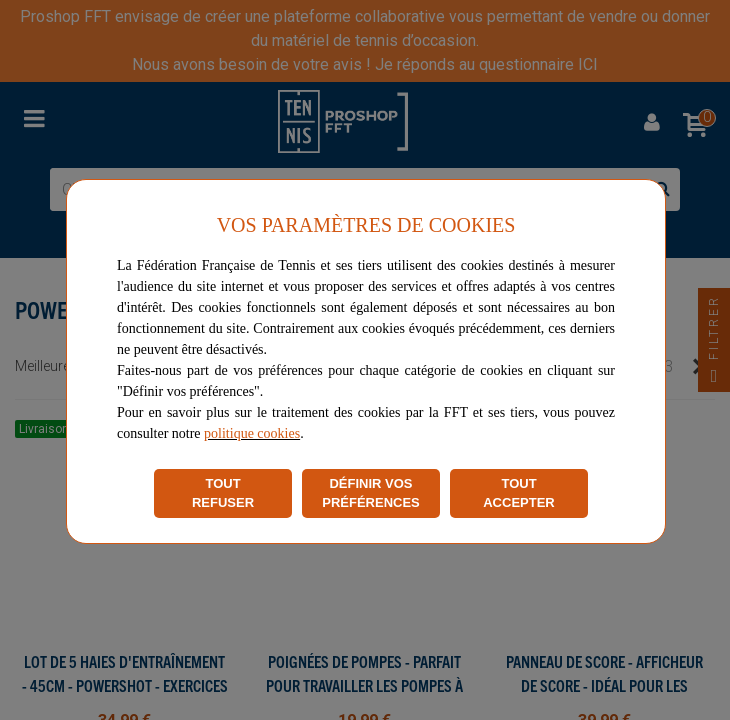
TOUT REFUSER (223, 493)
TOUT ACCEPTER (519, 493)
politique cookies (252, 433)
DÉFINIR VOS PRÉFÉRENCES (371, 493)
